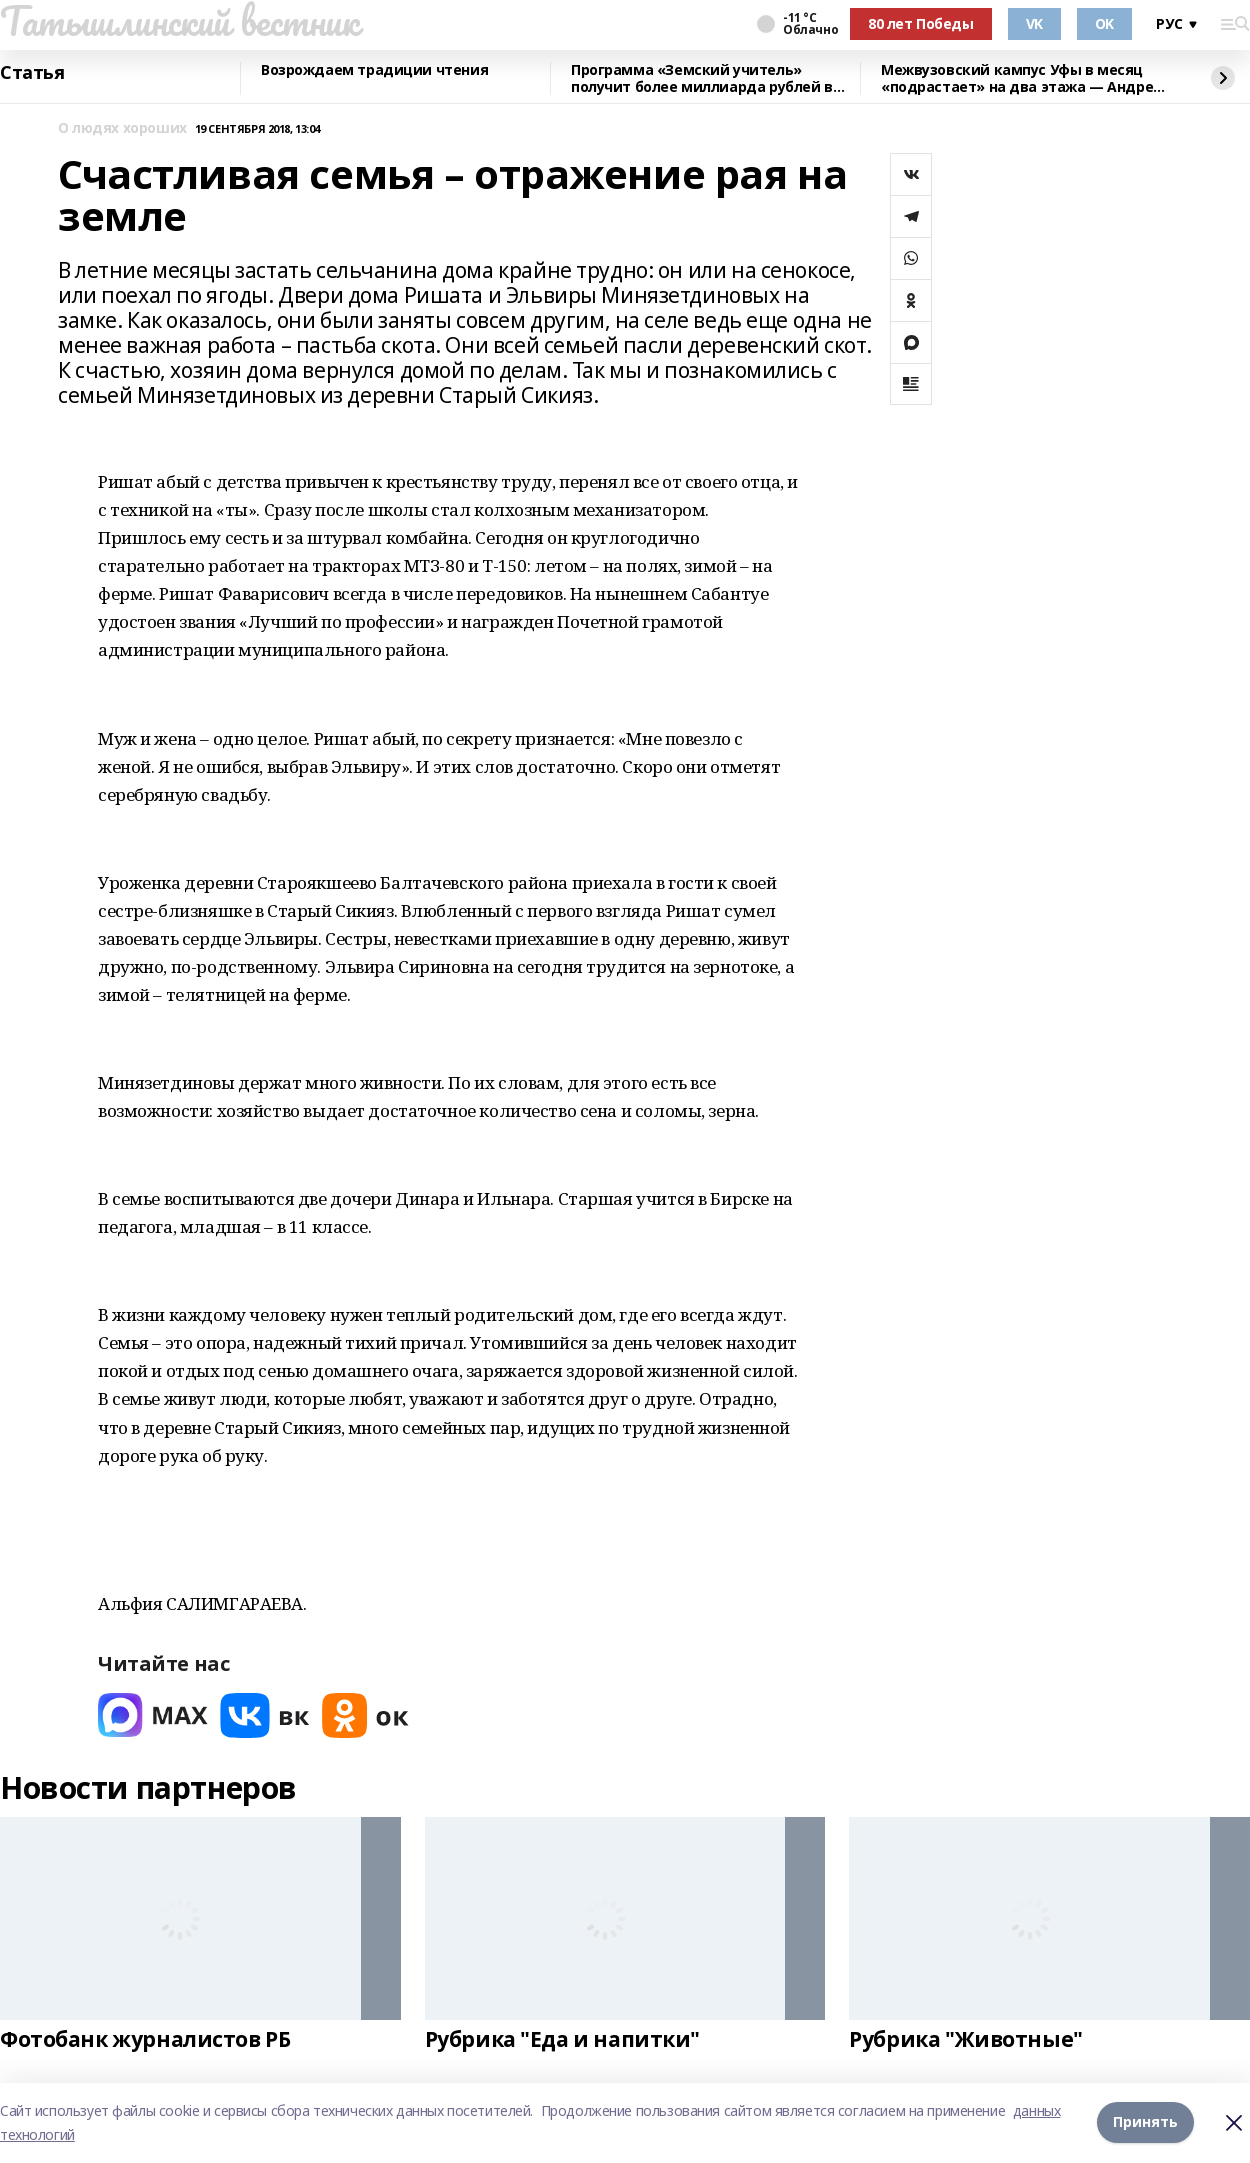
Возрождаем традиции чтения (374, 70)
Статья (32, 73)
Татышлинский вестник (179, 21)
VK (1034, 23)
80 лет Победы (921, 23)
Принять (1145, 2122)
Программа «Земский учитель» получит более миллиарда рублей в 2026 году (702, 78)
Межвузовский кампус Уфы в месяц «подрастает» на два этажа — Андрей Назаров (1022, 78)
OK (1104, 23)
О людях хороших (122, 128)
